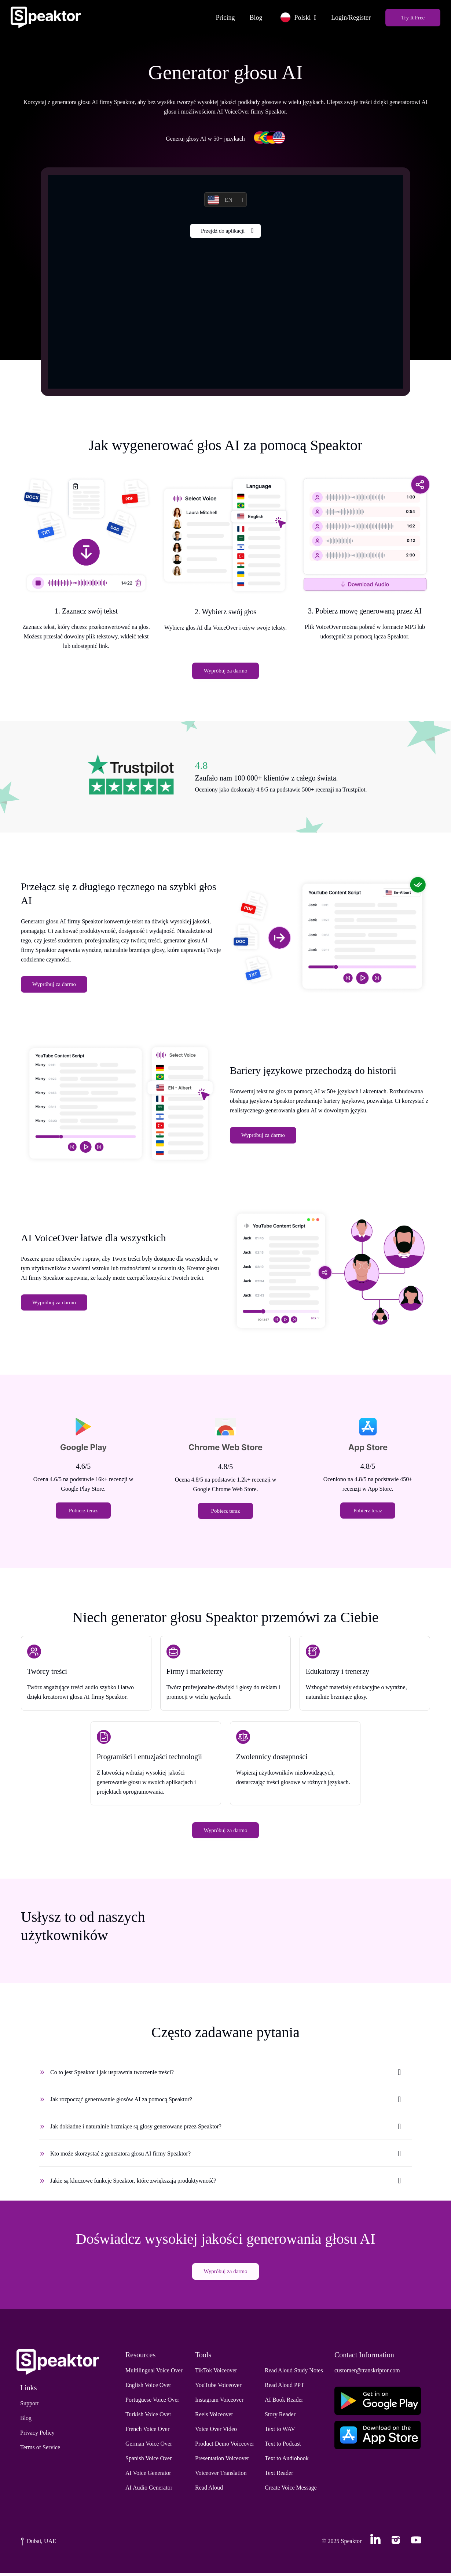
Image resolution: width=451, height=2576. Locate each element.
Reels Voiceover (214, 2417)
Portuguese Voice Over (152, 2402)
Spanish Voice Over (148, 2461)
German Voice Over (148, 2446)
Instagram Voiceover (219, 2402)
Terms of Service (40, 2450)
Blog (254, 17)
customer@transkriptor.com (367, 2373)
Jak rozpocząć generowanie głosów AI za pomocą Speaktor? (121, 2102)
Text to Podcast (283, 2446)
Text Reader (279, 2476)
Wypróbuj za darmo (225, 672)
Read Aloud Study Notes (294, 2373)
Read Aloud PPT (284, 2388)
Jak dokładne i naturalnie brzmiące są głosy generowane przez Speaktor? (135, 2129)
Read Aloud (209, 2490)
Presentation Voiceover (222, 2461)
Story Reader (280, 2417)
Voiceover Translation (221, 2476)
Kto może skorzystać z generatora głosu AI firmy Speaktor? (120, 2156)
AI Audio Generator (148, 2490)
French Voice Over (147, 2432)
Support (29, 2406)
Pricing (224, 17)
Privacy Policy (37, 2435)
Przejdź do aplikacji (223, 233)
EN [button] (220, 201)
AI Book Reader (284, 2402)
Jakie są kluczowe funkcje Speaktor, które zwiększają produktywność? (133, 2183)
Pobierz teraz (83, 1512)
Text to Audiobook (287, 2461)
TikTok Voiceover (216, 2373)
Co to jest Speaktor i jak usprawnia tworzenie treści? (112, 2075)
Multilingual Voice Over (154, 2373)
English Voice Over (148, 2388)
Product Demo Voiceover (224, 2446)
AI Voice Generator (148, 2476)
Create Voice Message (291, 2490)
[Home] (47, 16)
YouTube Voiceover (218, 2388)
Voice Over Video (216, 2432)
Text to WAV (280, 2432)
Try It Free (411, 17)
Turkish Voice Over (148, 2417)
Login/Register (350, 17)
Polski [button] (294, 17)
